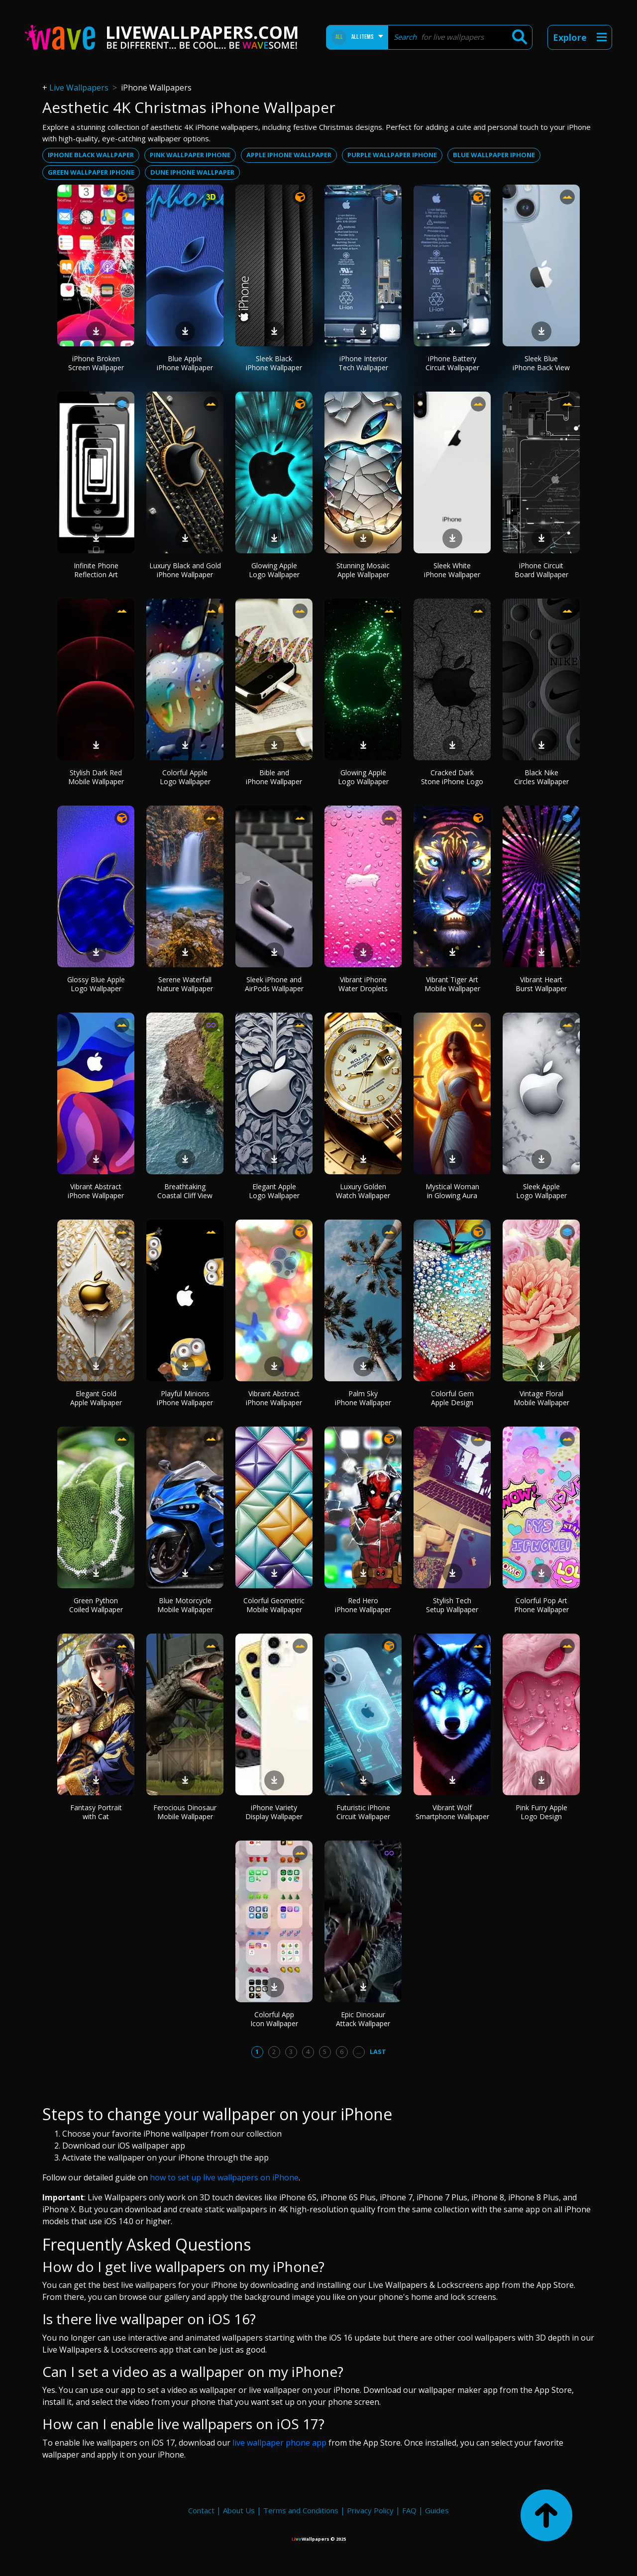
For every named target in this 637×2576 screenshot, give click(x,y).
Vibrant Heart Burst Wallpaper (541, 984)
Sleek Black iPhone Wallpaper (274, 363)
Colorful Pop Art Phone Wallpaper (541, 1605)
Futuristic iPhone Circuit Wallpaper (363, 1812)
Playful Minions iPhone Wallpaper (185, 1398)
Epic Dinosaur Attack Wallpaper (363, 2019)
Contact (201, 2510)
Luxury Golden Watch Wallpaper (363, 1191)
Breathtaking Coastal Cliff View (184, 1191)
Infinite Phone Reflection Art (96, 570)
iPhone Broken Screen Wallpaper (96, 363)
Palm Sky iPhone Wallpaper (363, 1398)
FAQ (409, 2510)
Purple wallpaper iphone (392, 154)
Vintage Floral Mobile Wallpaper (541, 1398)
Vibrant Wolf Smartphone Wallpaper (452, 1812)
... (358, 2051)
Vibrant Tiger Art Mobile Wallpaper (452, 984)
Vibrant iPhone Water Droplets (363, 984)
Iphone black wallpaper (91, 154)
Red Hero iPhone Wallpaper (363, 1605)
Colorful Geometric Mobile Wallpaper (274, 1605)
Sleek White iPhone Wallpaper (452, 570)
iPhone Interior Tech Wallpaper (363, 363)
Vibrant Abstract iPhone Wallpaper (96, 1191)
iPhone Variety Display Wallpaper (274, 1812)
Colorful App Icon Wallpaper (274, 2019)
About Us (239, 2510)
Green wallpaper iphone (91, 172)
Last (378, 2051)
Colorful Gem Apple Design (452, 1398)
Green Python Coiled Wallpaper (96, 1605)
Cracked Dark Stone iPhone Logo (452, 777)
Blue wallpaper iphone (494, 154)
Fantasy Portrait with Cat (96, 1812)
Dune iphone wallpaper (192, 172)
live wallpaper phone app (279, 2442)
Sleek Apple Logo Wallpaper (541, 1191)
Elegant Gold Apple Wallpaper (96, 1398)
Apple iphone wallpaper (288, 154)
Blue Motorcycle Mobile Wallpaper (185, 1605)
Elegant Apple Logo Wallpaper (274, 1191)
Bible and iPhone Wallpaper (274, 777)
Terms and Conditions (300, 2510)
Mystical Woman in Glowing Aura (452, 1191)
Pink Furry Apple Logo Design (541, 1812)
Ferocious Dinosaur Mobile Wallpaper (184, 1812)
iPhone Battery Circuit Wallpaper (452, 363)
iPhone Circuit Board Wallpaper (541, 570)
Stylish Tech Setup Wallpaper (452, 1605)
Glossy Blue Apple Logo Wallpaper (96, 984)
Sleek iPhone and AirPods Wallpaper (274, 984)
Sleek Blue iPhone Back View (541, 363)
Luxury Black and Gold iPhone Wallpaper (185, 570)
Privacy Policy (370, 2510)
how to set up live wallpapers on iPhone (224, 2177)
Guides (437, 2510)
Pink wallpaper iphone (190, 154)
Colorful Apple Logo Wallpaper (185, 777)
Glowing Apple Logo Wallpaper (274, 570)
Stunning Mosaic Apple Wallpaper (363, 570)
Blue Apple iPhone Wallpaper (185, 363)
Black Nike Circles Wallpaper (541, 777)
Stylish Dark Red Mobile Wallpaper (96, 777)
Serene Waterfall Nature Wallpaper (185, 984)
